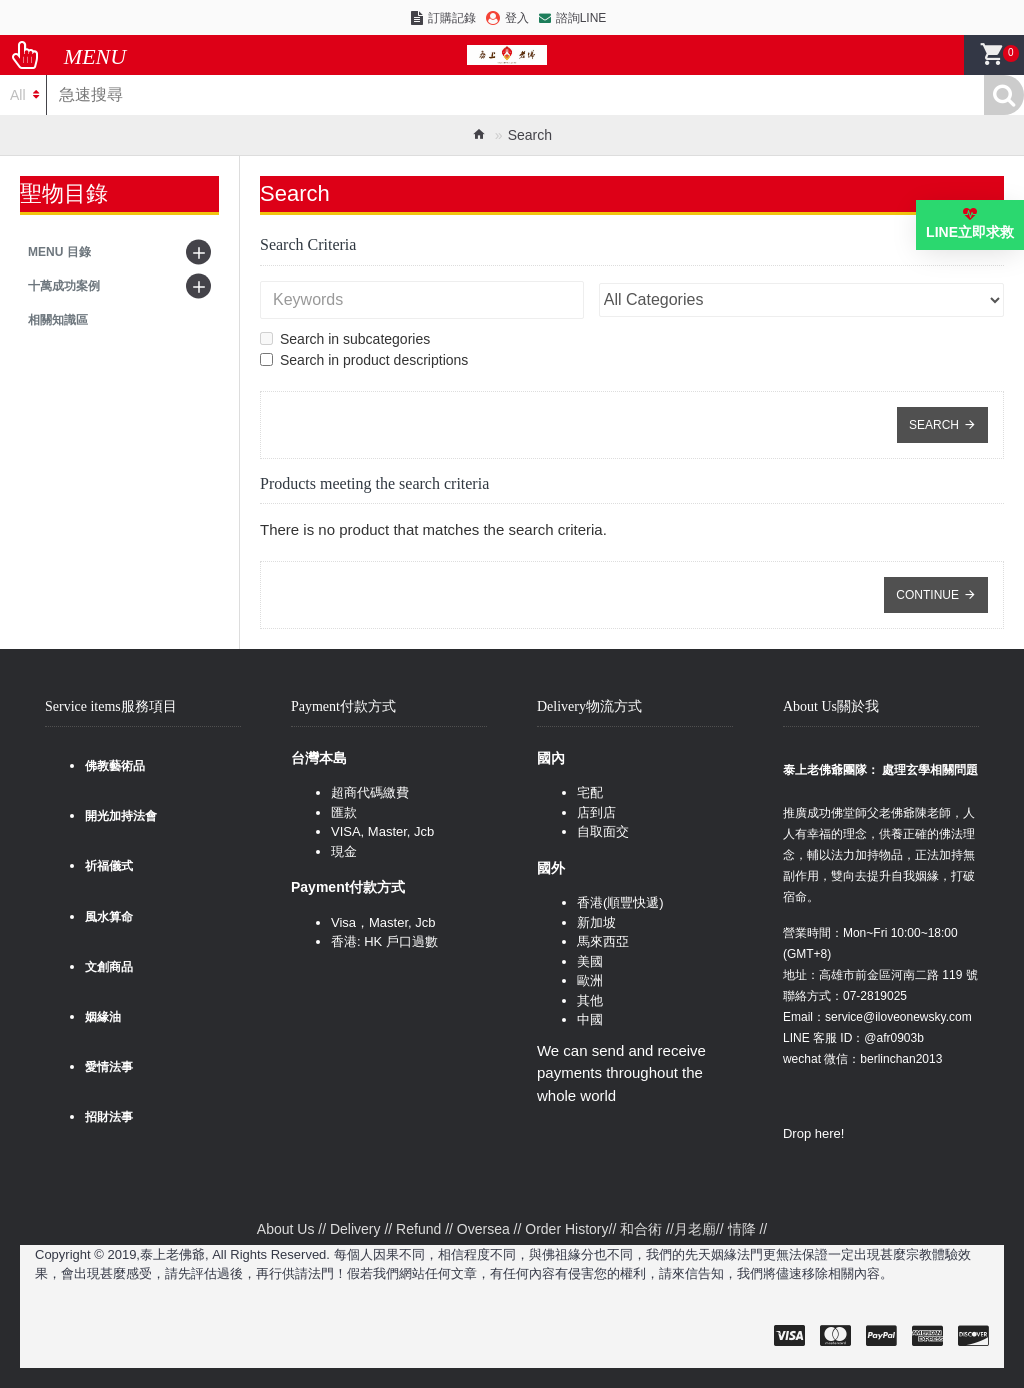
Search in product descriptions (364, 360)
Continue (927, 595)
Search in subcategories (345, 339)
